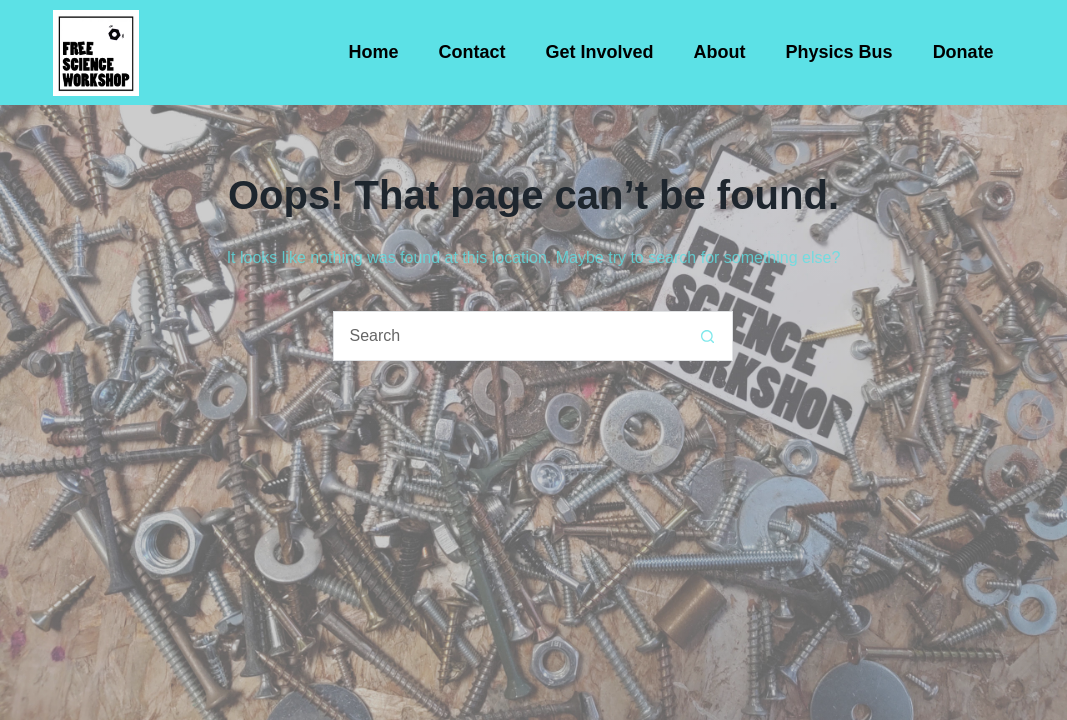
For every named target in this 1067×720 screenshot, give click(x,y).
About (720, 52)
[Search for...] (508, 336)
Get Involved (600, 52)
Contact (472, 52)
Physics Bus (839, 52)
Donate (963, 52)
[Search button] (708, 336)
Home (374, 52)
